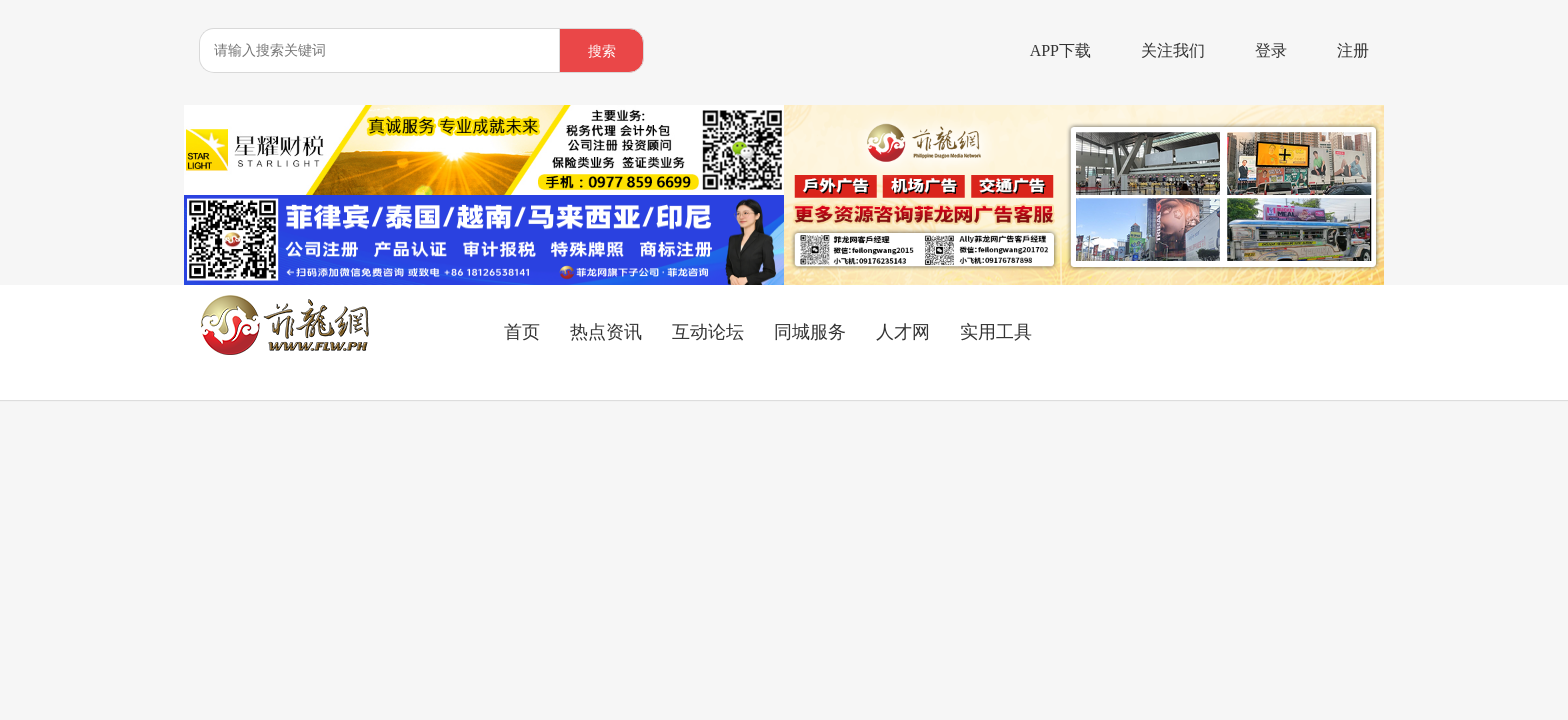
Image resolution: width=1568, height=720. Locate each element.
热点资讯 (606, 332)
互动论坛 (708, 332)
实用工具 (996, 332)
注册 (1353, 50)
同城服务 (810, 332)
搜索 (602, 51)
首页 (522, 332)
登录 (1271, 50)
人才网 (903, 332)
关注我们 (1173, 50)
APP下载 (1060, 50)
